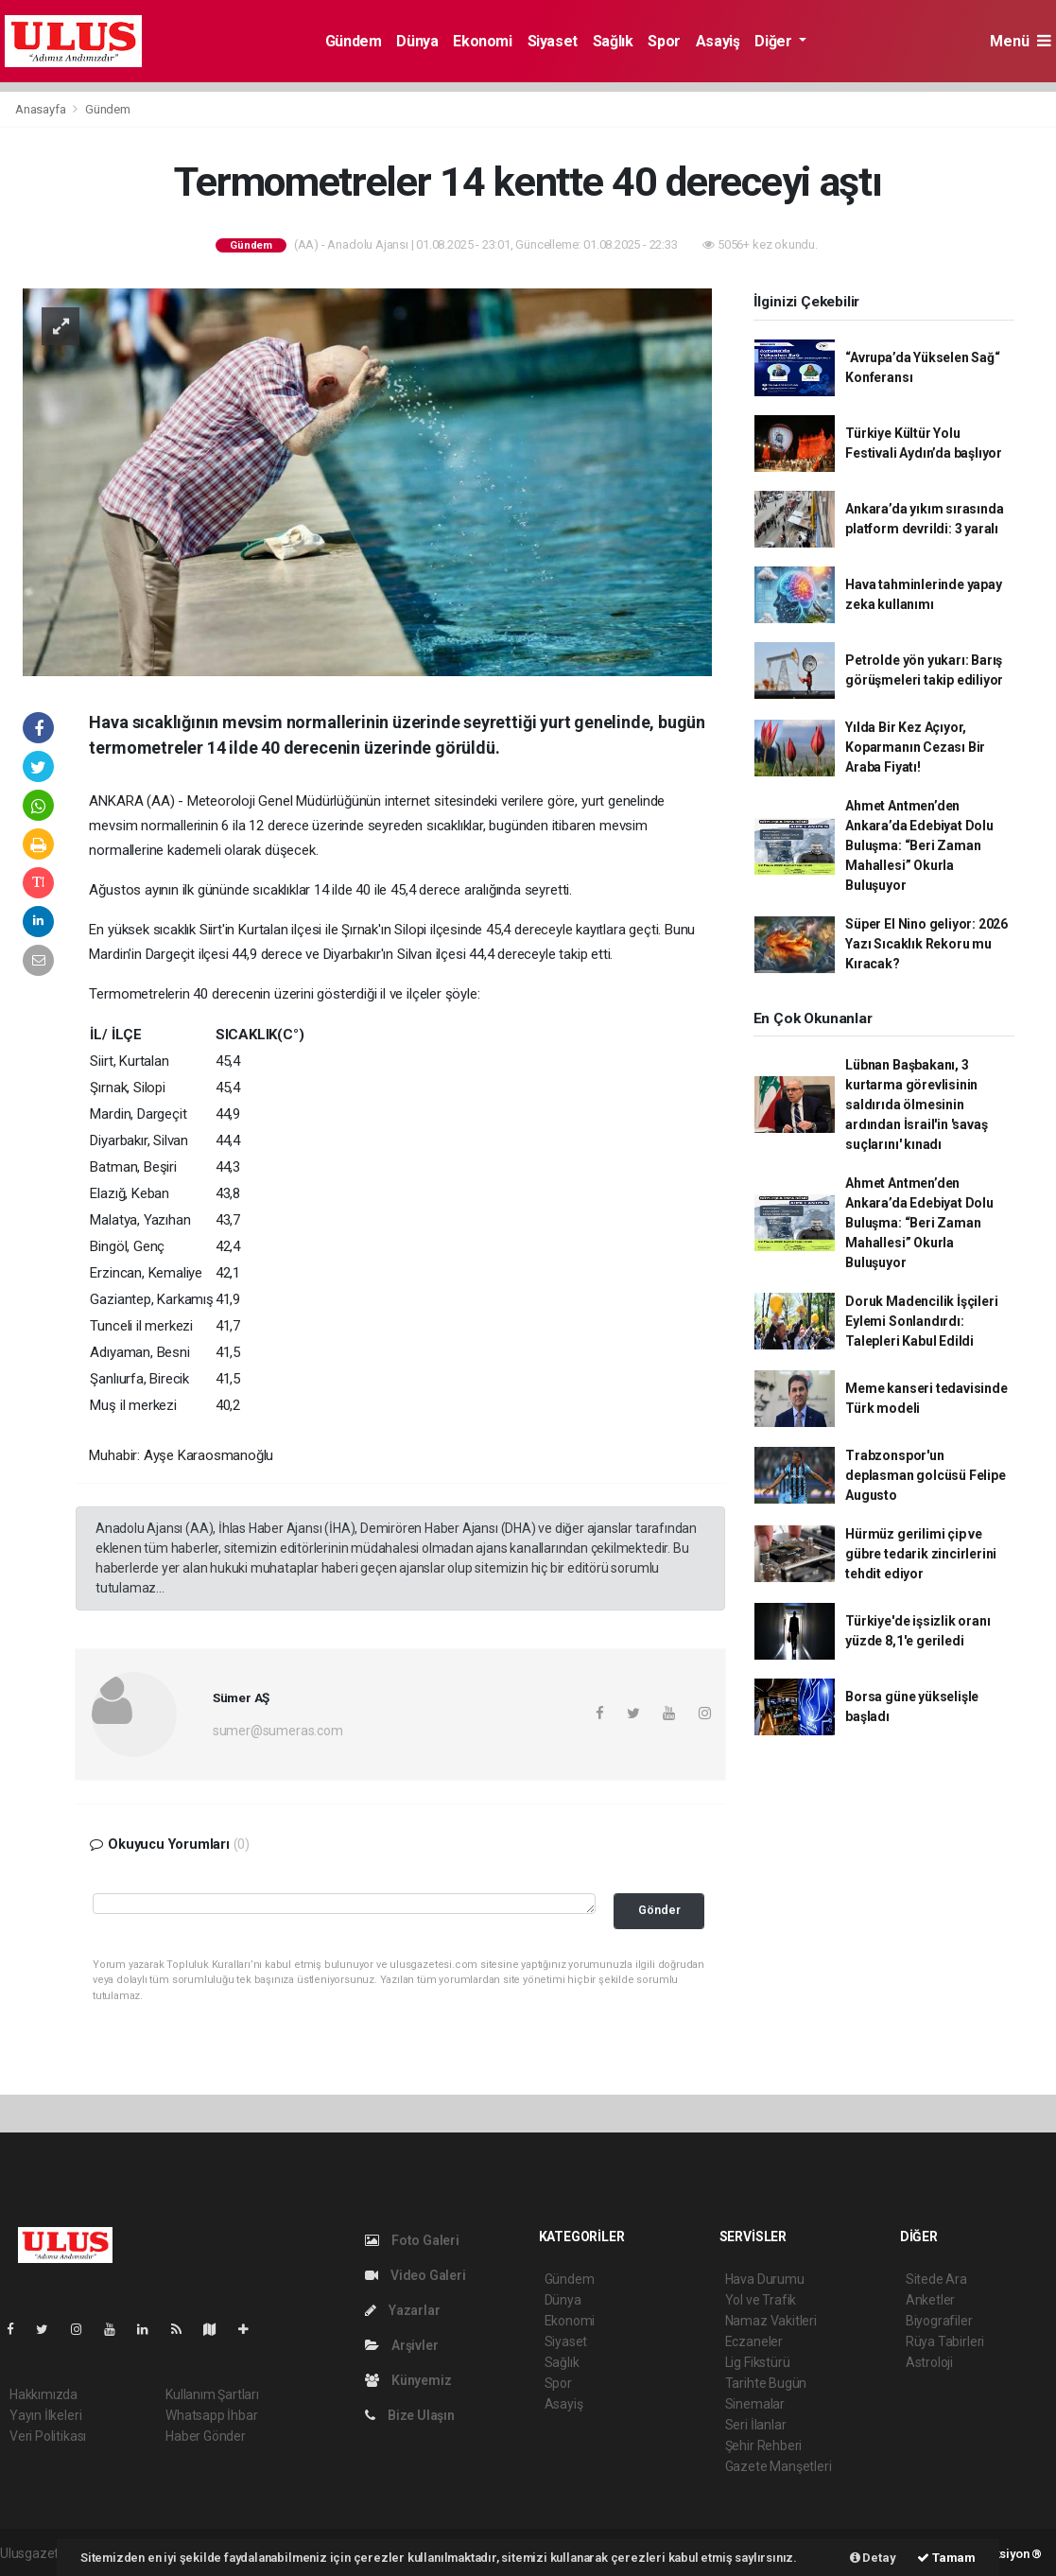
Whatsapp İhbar (211, 2415)
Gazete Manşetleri (778, 2466)
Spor (664, 41)
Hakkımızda (43, 2394)
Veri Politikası (47, 2436)
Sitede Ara (936, 2279)
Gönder (659, 1910)
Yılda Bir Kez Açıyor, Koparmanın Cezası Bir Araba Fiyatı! (915, 747)
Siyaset (553, 41)
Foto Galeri (412, 2240)
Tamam (946, 2557)
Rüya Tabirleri (945, 2341)
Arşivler (401, 2345)
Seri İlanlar (756, 2424)
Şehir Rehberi (764, 2445)
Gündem (353, 41)
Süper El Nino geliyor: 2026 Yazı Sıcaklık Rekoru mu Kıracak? (926, 943)
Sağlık (613, 41)
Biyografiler (939, 2320)
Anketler (930, 2299)
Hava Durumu (765, 2279)
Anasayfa (41, 109)
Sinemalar (755, 2403)
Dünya (417, 41)
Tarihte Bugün (766, 2383)
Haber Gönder (205, 2436)
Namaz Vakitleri (771, 2320)
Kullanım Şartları (212, 2394)
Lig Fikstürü (757, 2362)
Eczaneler (754, 2341)
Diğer (774, 41)
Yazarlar (402, 2310)
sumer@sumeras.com (278, 1730)
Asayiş (718, 41)
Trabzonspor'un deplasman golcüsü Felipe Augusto (925, 1475)
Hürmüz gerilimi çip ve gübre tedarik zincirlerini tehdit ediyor (920, 1553)
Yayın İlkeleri (45, 2415)
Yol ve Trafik (761, 2299)
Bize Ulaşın (410, 2415)
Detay (873, 2557)
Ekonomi (482, 41)
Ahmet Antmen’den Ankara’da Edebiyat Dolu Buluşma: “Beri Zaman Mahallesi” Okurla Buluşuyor (919, 845)
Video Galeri (415, 2275)
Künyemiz (408, 2380)
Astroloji (929, 2362)
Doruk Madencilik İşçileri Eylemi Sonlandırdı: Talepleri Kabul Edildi (921, 1321)
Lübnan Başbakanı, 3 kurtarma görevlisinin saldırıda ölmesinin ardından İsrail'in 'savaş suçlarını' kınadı (916, 1104)
